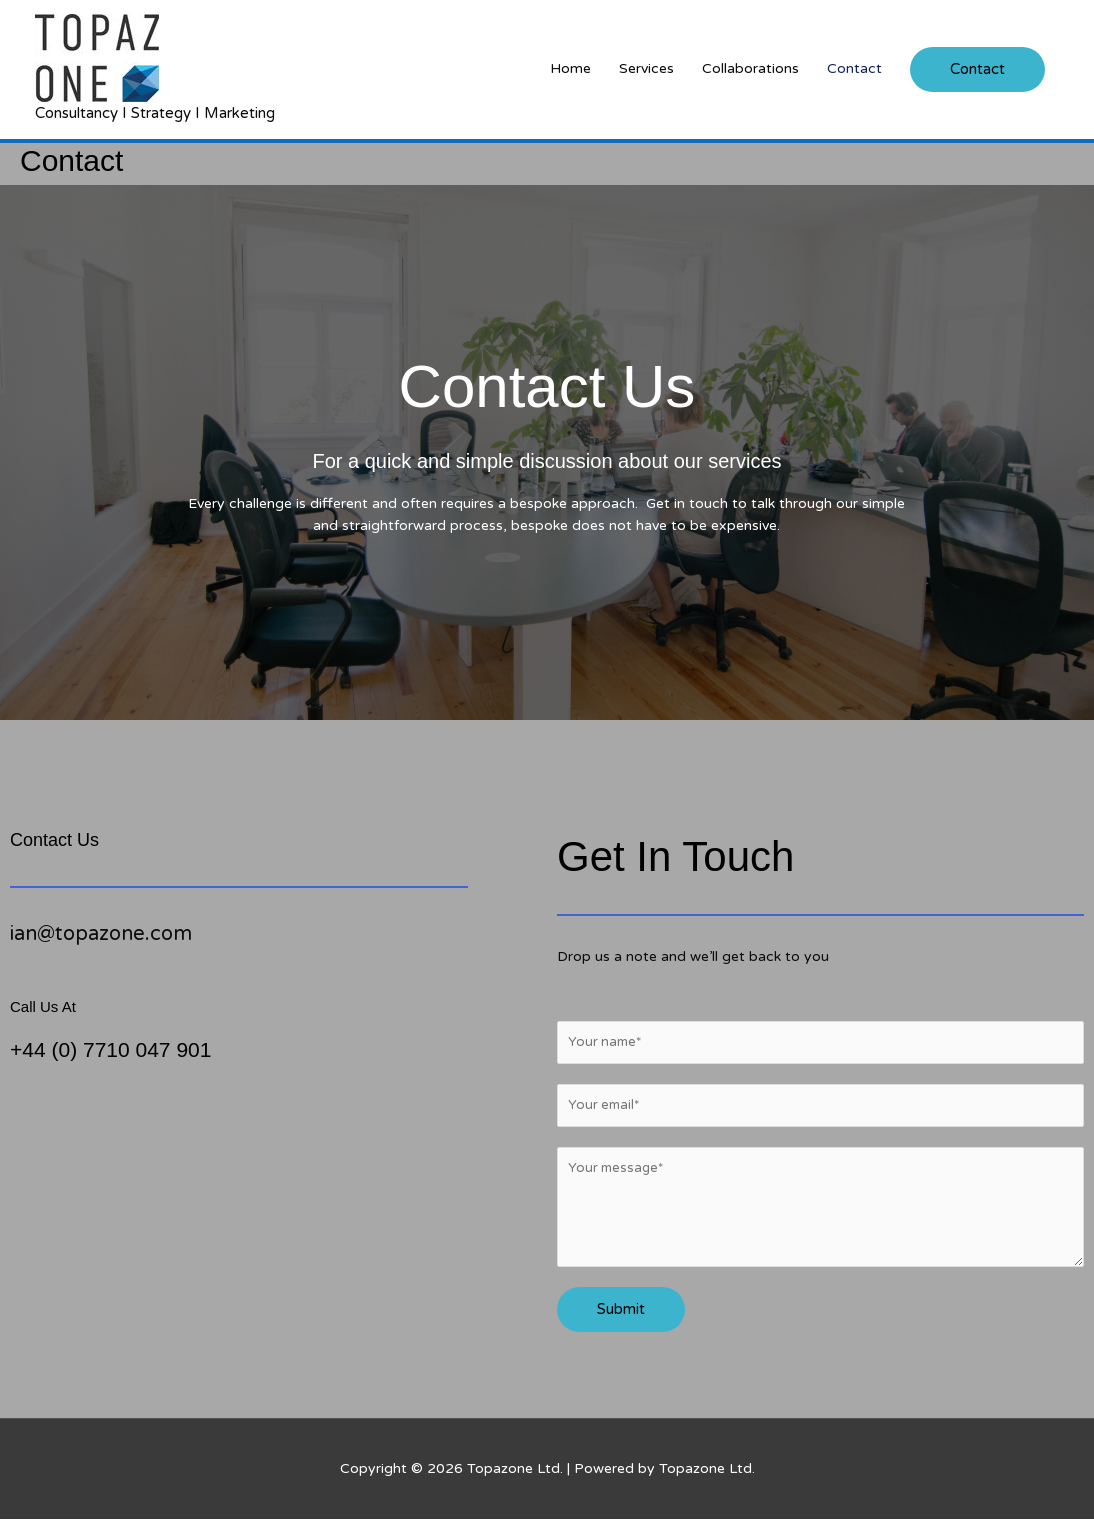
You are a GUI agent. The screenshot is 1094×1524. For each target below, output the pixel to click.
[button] (977, 69)
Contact (854, 68)
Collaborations (750, 68)
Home (570, 68)
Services (646, 68)
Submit (621, 1314)
